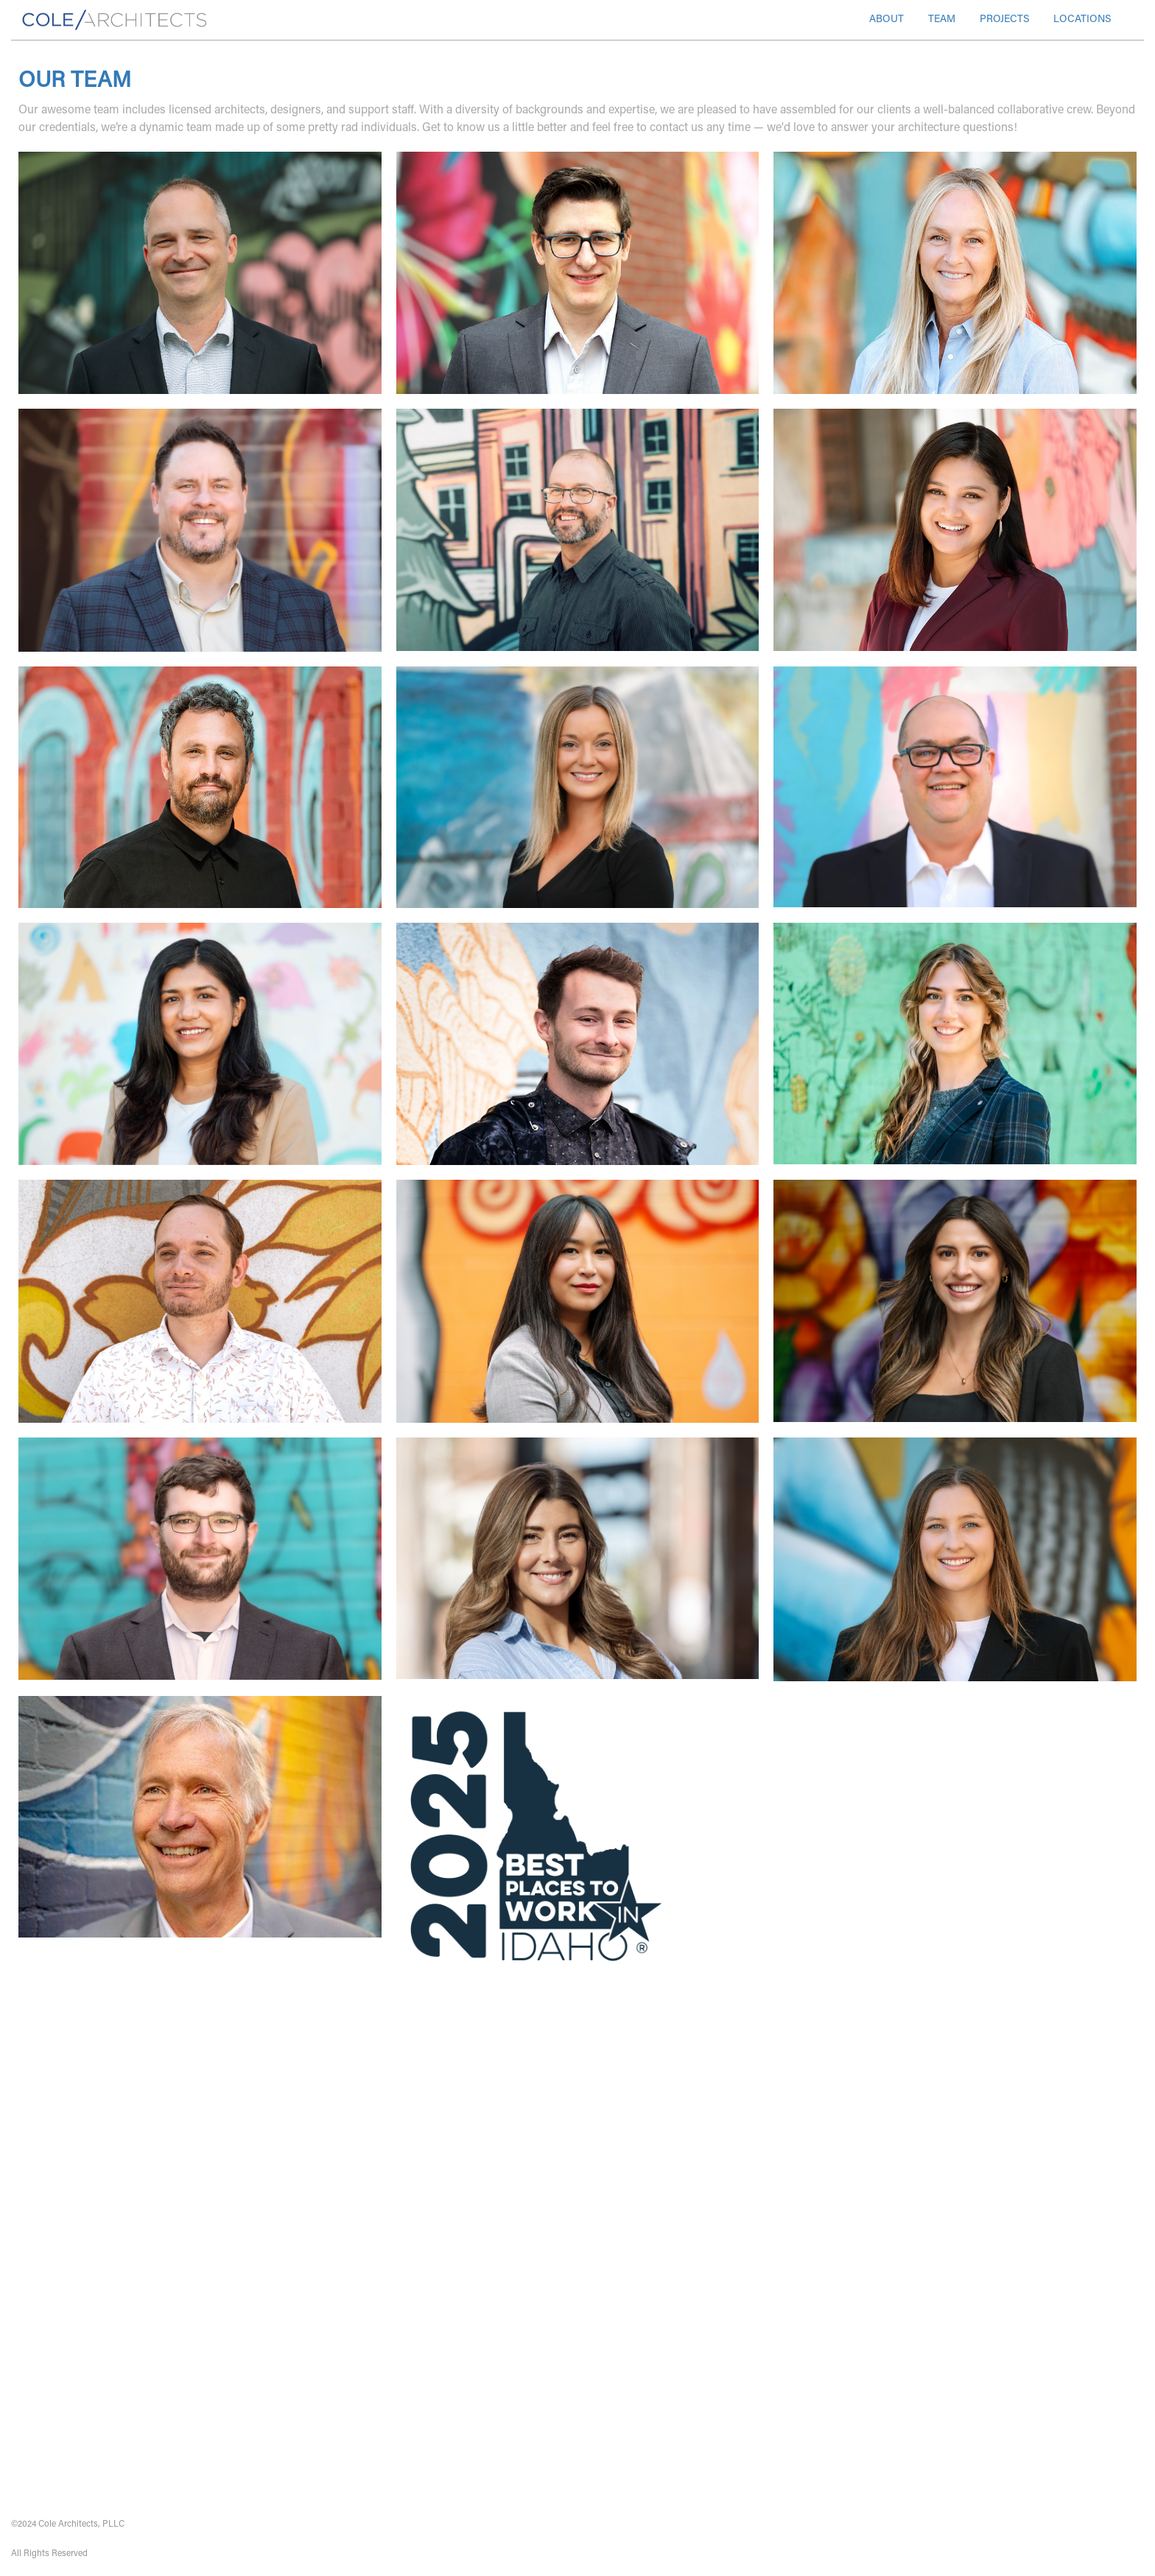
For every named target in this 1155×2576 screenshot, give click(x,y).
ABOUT (886, 20)
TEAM (941, 20)
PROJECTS (1004, 20)
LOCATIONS (1082, 20)
